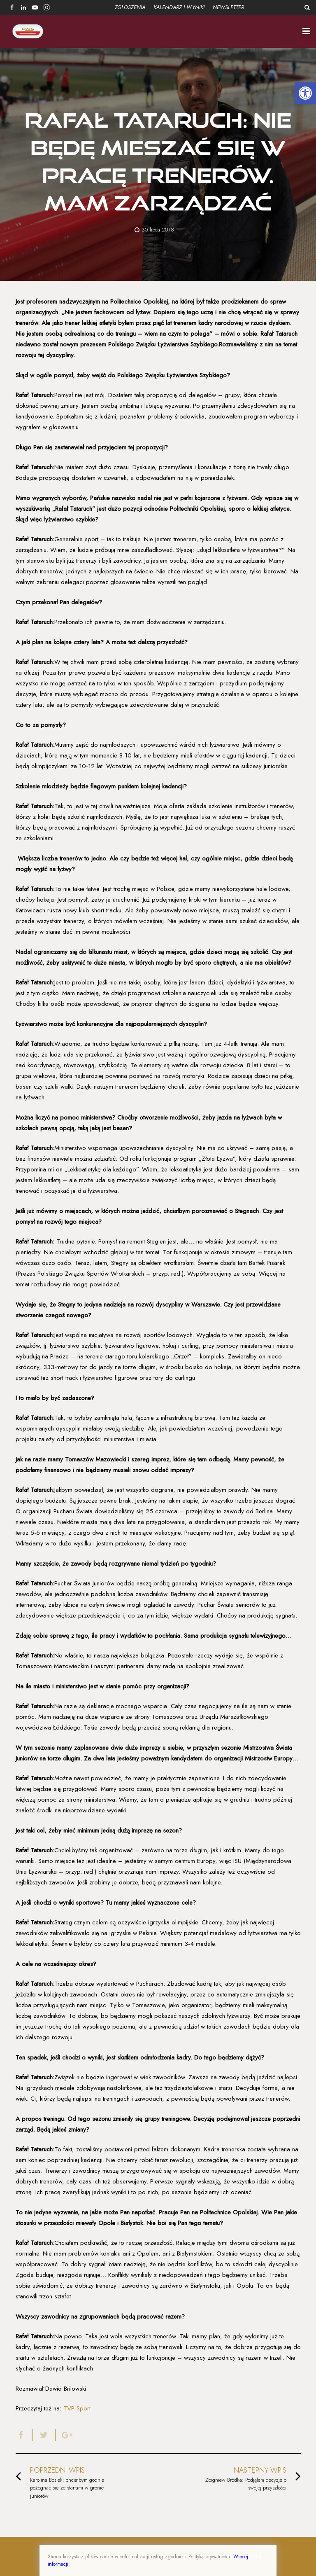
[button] (305, 93)
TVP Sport (77, 2408)
